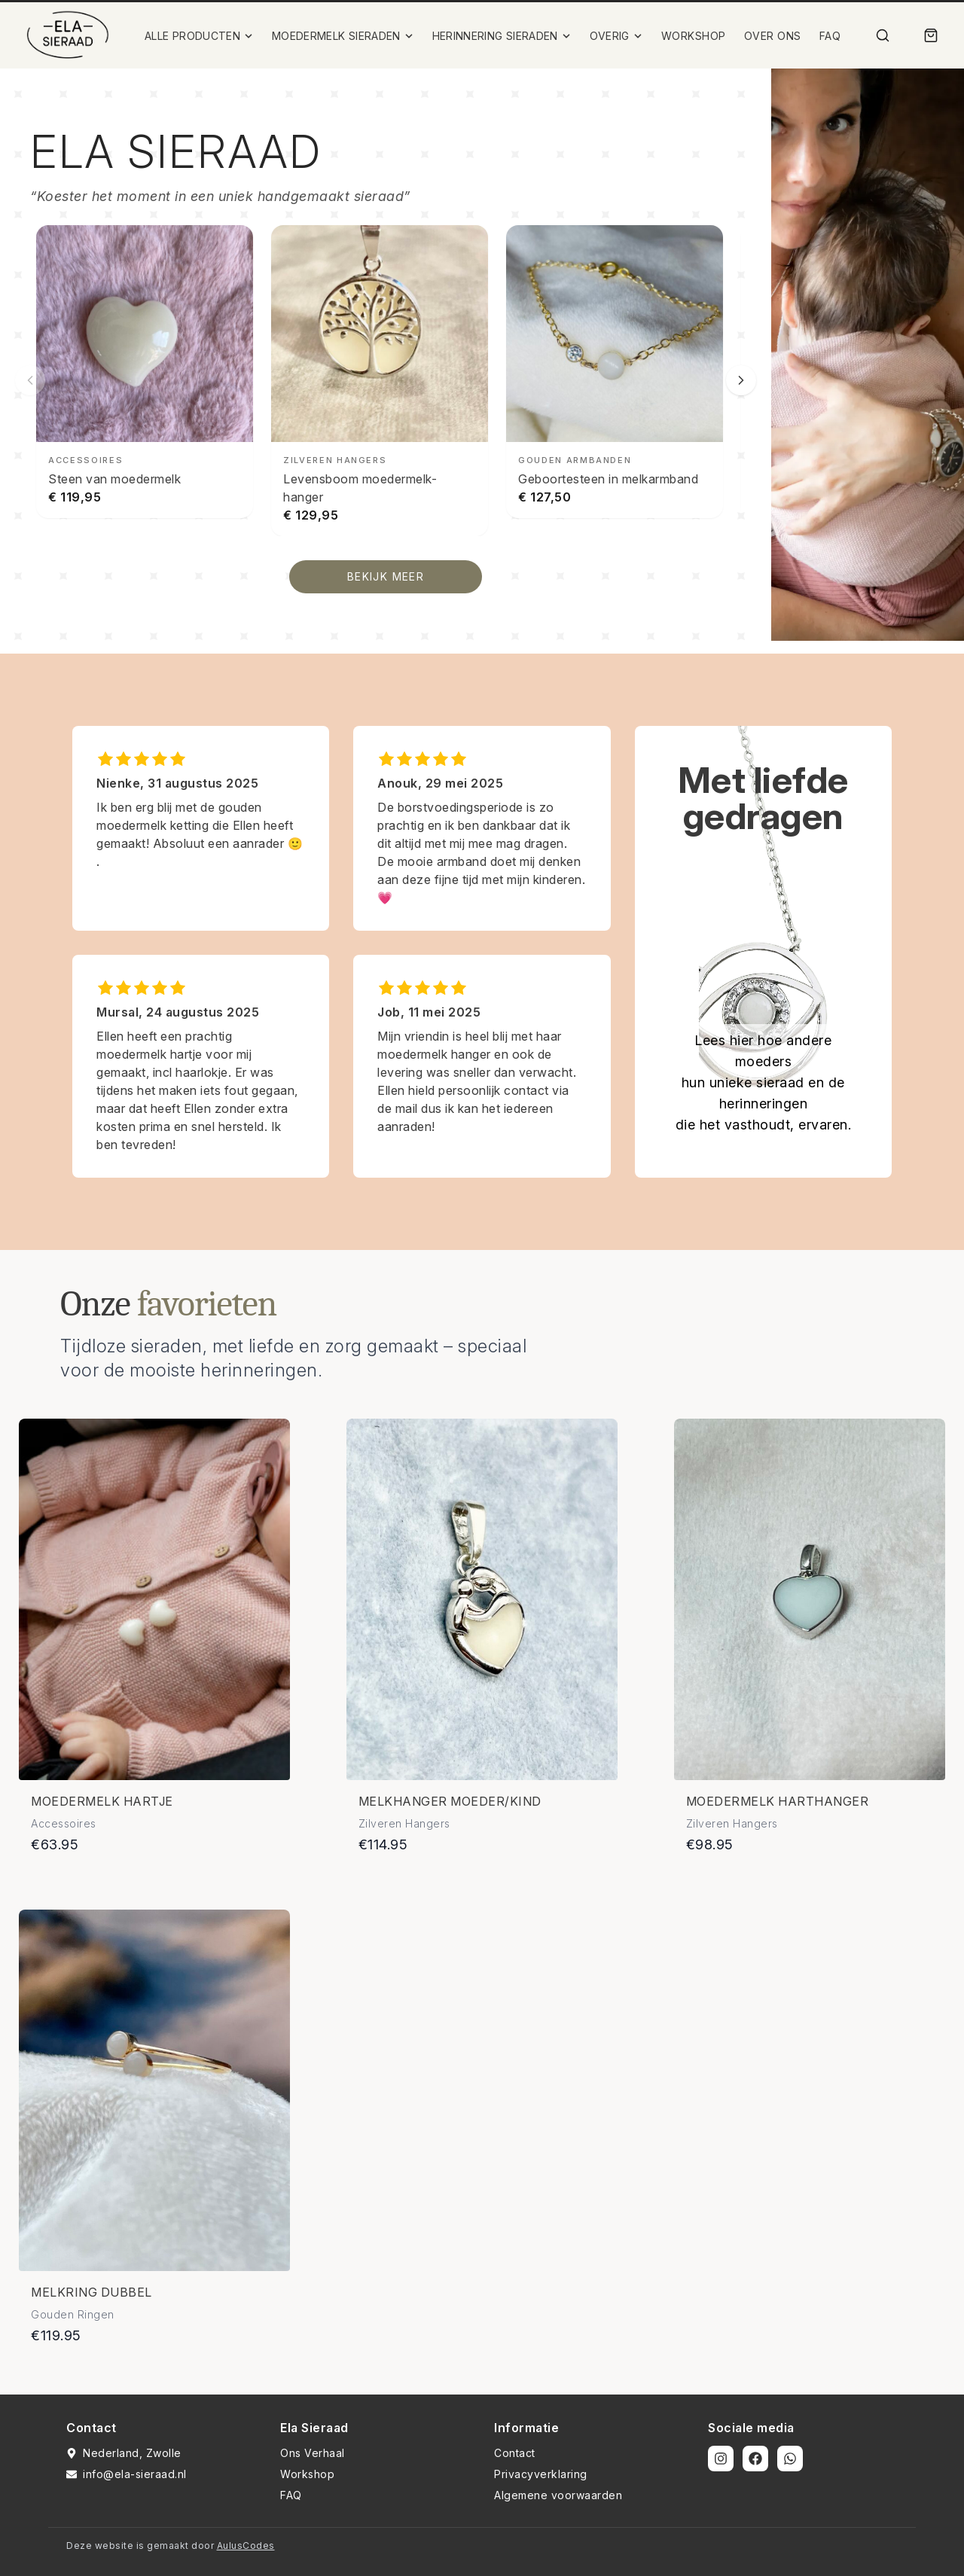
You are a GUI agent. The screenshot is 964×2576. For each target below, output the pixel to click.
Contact (514, 2452)
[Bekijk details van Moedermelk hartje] (154, 1599)
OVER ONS (772, 35)
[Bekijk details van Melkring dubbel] (154, 2090)
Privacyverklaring (540, 2474)
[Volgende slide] (741, 380)
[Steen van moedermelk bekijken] (144, 371)
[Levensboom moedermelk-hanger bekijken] (379, 380)
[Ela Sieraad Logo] (67, 35)
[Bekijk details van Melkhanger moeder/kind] (482, 1599)
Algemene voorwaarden (558, 2495)
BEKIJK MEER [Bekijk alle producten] (385, 576)
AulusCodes (246, 2545)
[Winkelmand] (931, 35)
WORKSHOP (693, 35)
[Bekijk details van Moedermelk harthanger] (809, 1599)
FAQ (830, 35)
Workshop (307, 2474)
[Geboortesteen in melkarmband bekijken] (614, 371)
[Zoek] (883, 35)
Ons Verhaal (312, 2452)
